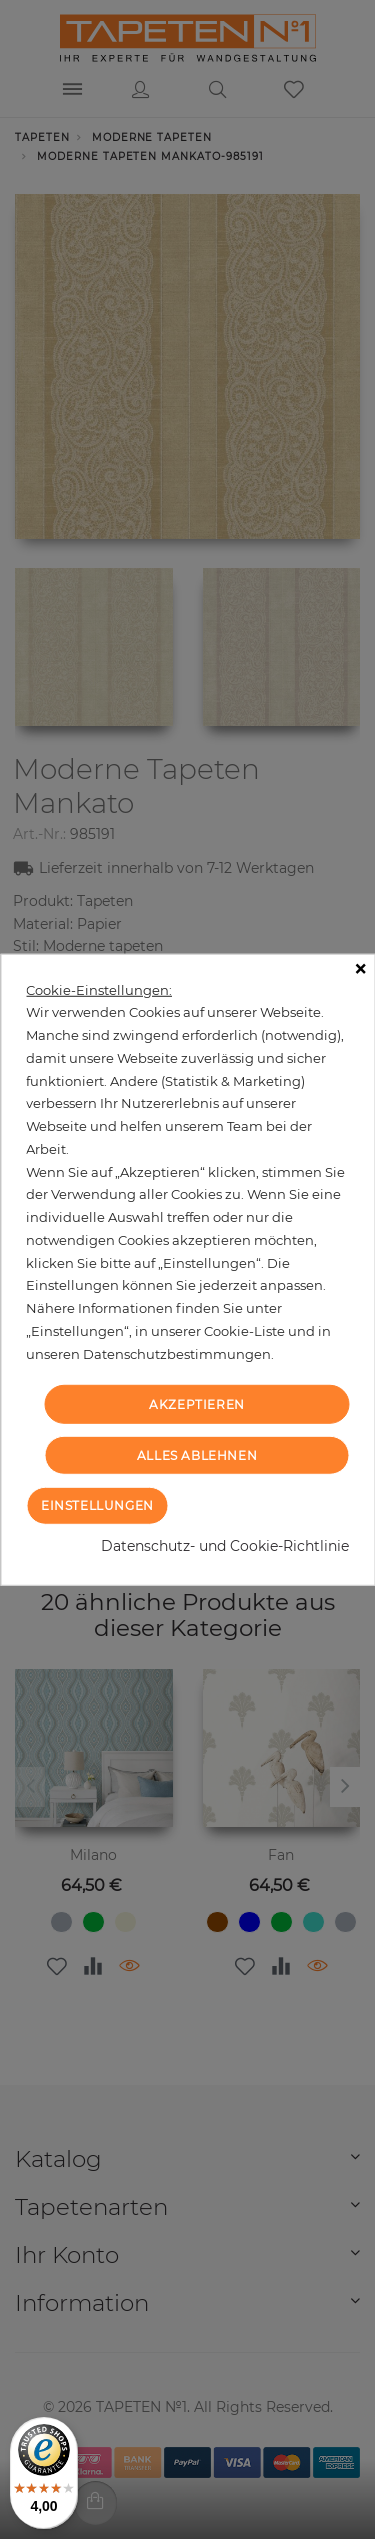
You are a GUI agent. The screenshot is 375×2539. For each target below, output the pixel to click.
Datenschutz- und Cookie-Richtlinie (225, 1546)
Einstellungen (97, 1505)
